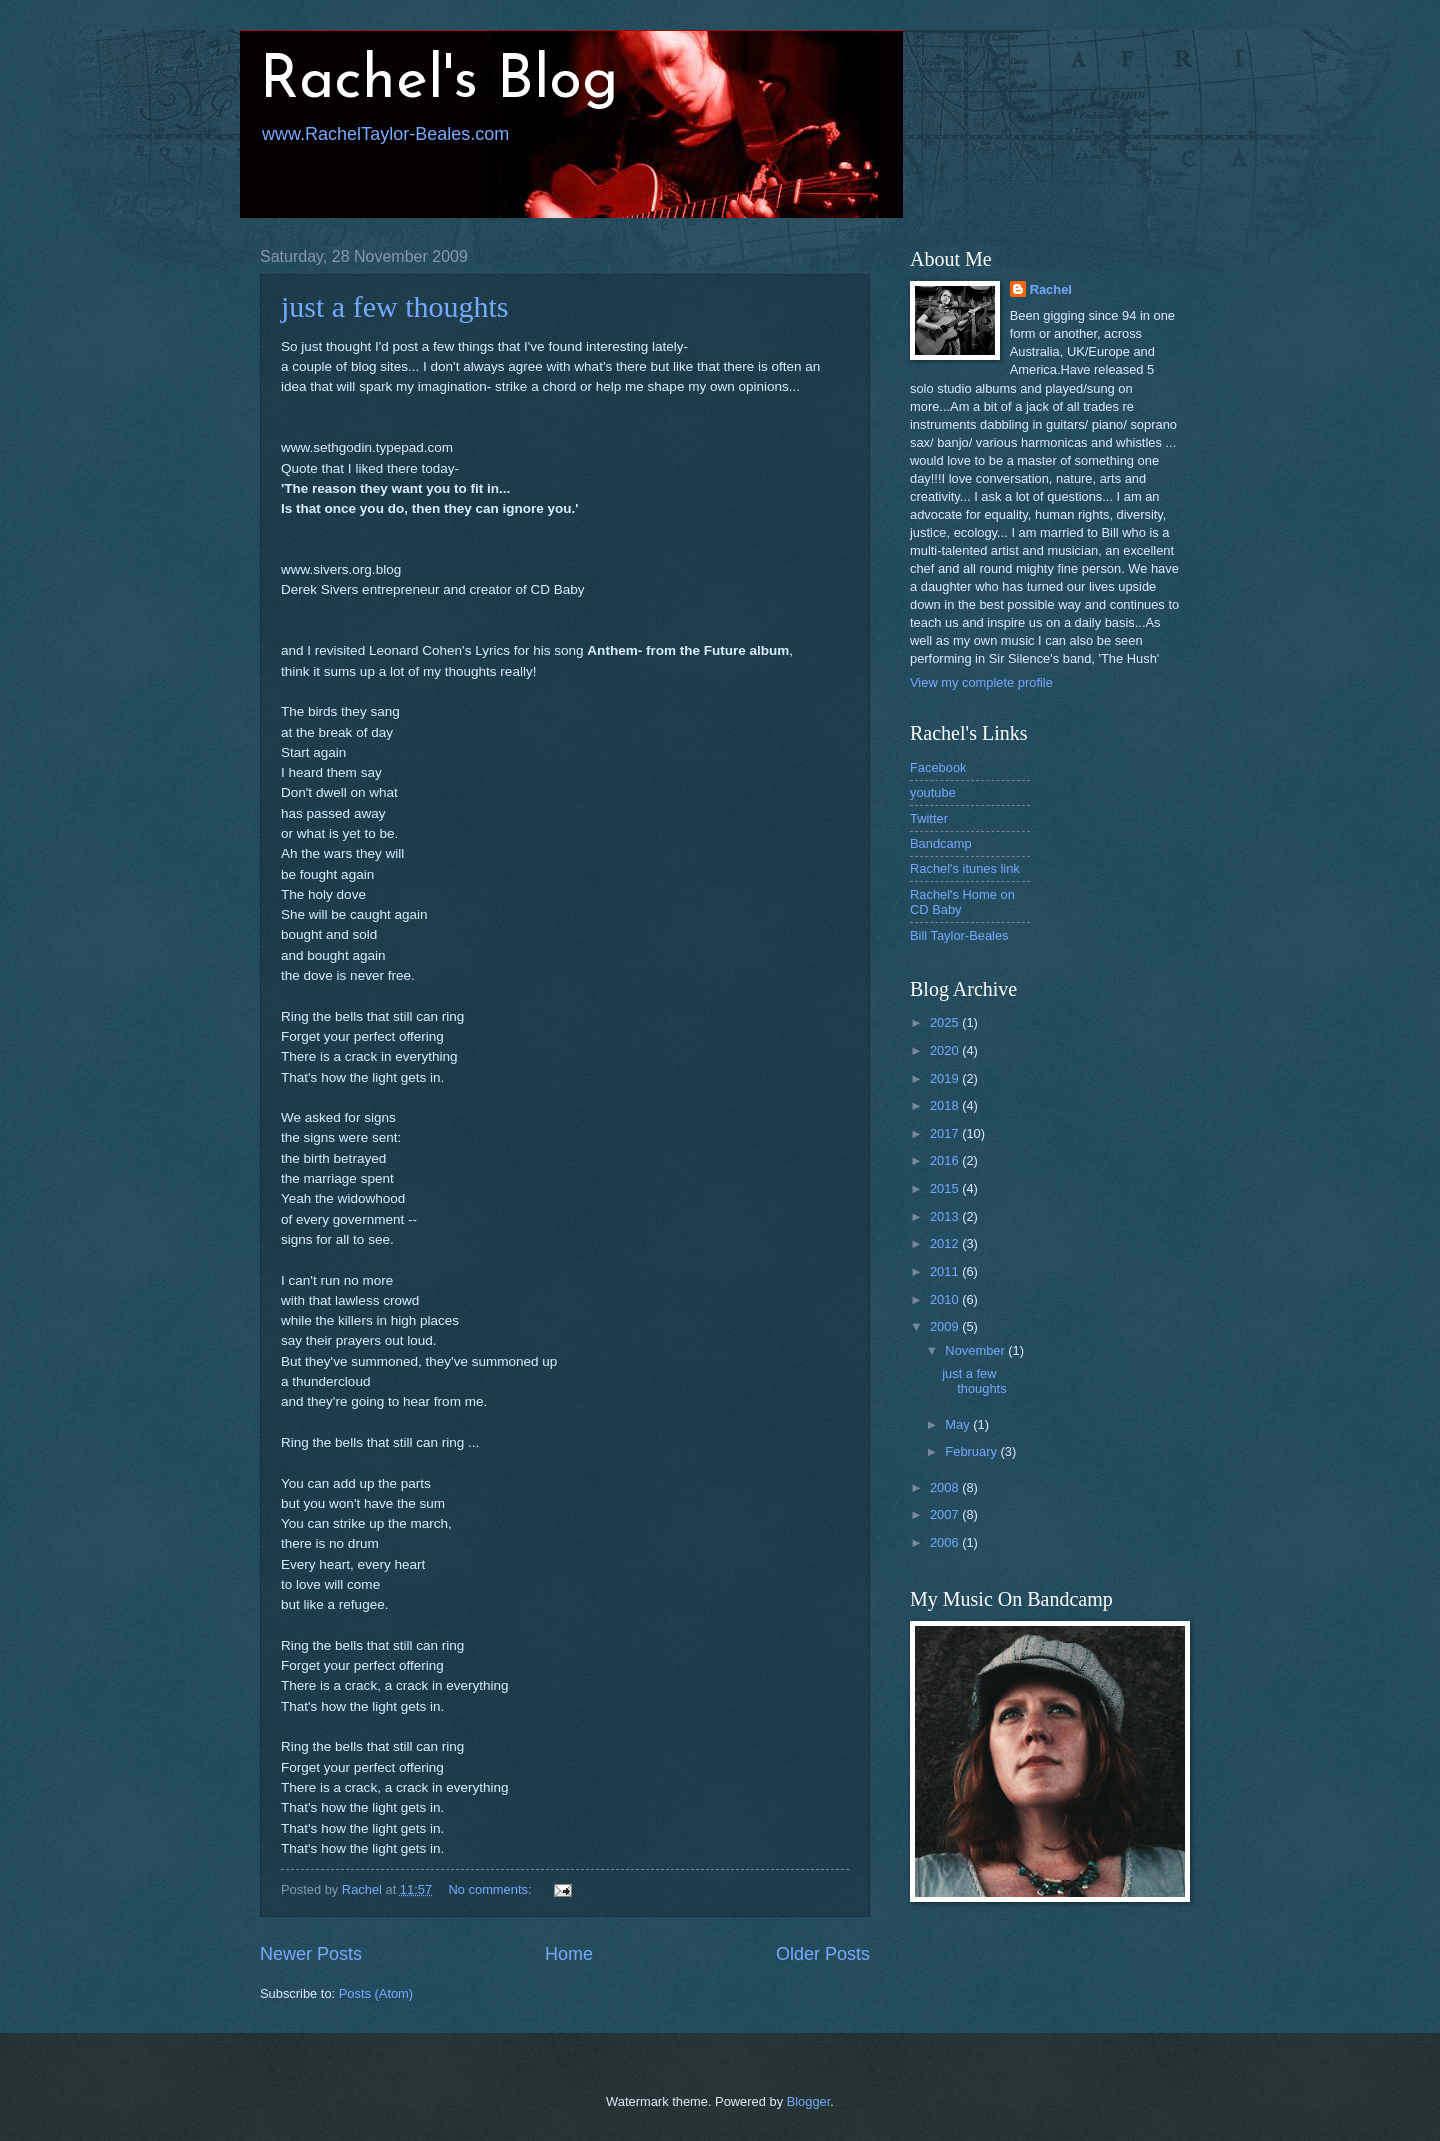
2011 (946, 1271)
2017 (946, 1133)
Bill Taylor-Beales (959, 935)
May (959, 1424)
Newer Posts (311, 1954)
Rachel (1051, 289)
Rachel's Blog (439, 82)
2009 (946, 1326)
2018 (946, 1105)
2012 (946, 1243)
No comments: (492, 1889)
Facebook (938, 767)
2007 (946, 1514)
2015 (946, 1188)
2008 (946, 1487)
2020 (946, 1050)
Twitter (929, 818)
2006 (946, 1542)
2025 (946, 1022)
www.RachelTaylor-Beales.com (385, 134)
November (976, 1350)
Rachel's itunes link (965, 868)
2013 (946, 1216)
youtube (933, 792)
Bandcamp (941, 843)
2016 (946, 1160)
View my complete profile (981, 682)
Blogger (809, 2101)
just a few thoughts (394, 306)
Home (569, 1954)
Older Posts (823, 1954)
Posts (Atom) (376, 1993)
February (972, 1451)
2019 (946, 1078)
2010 (946, 1299)
